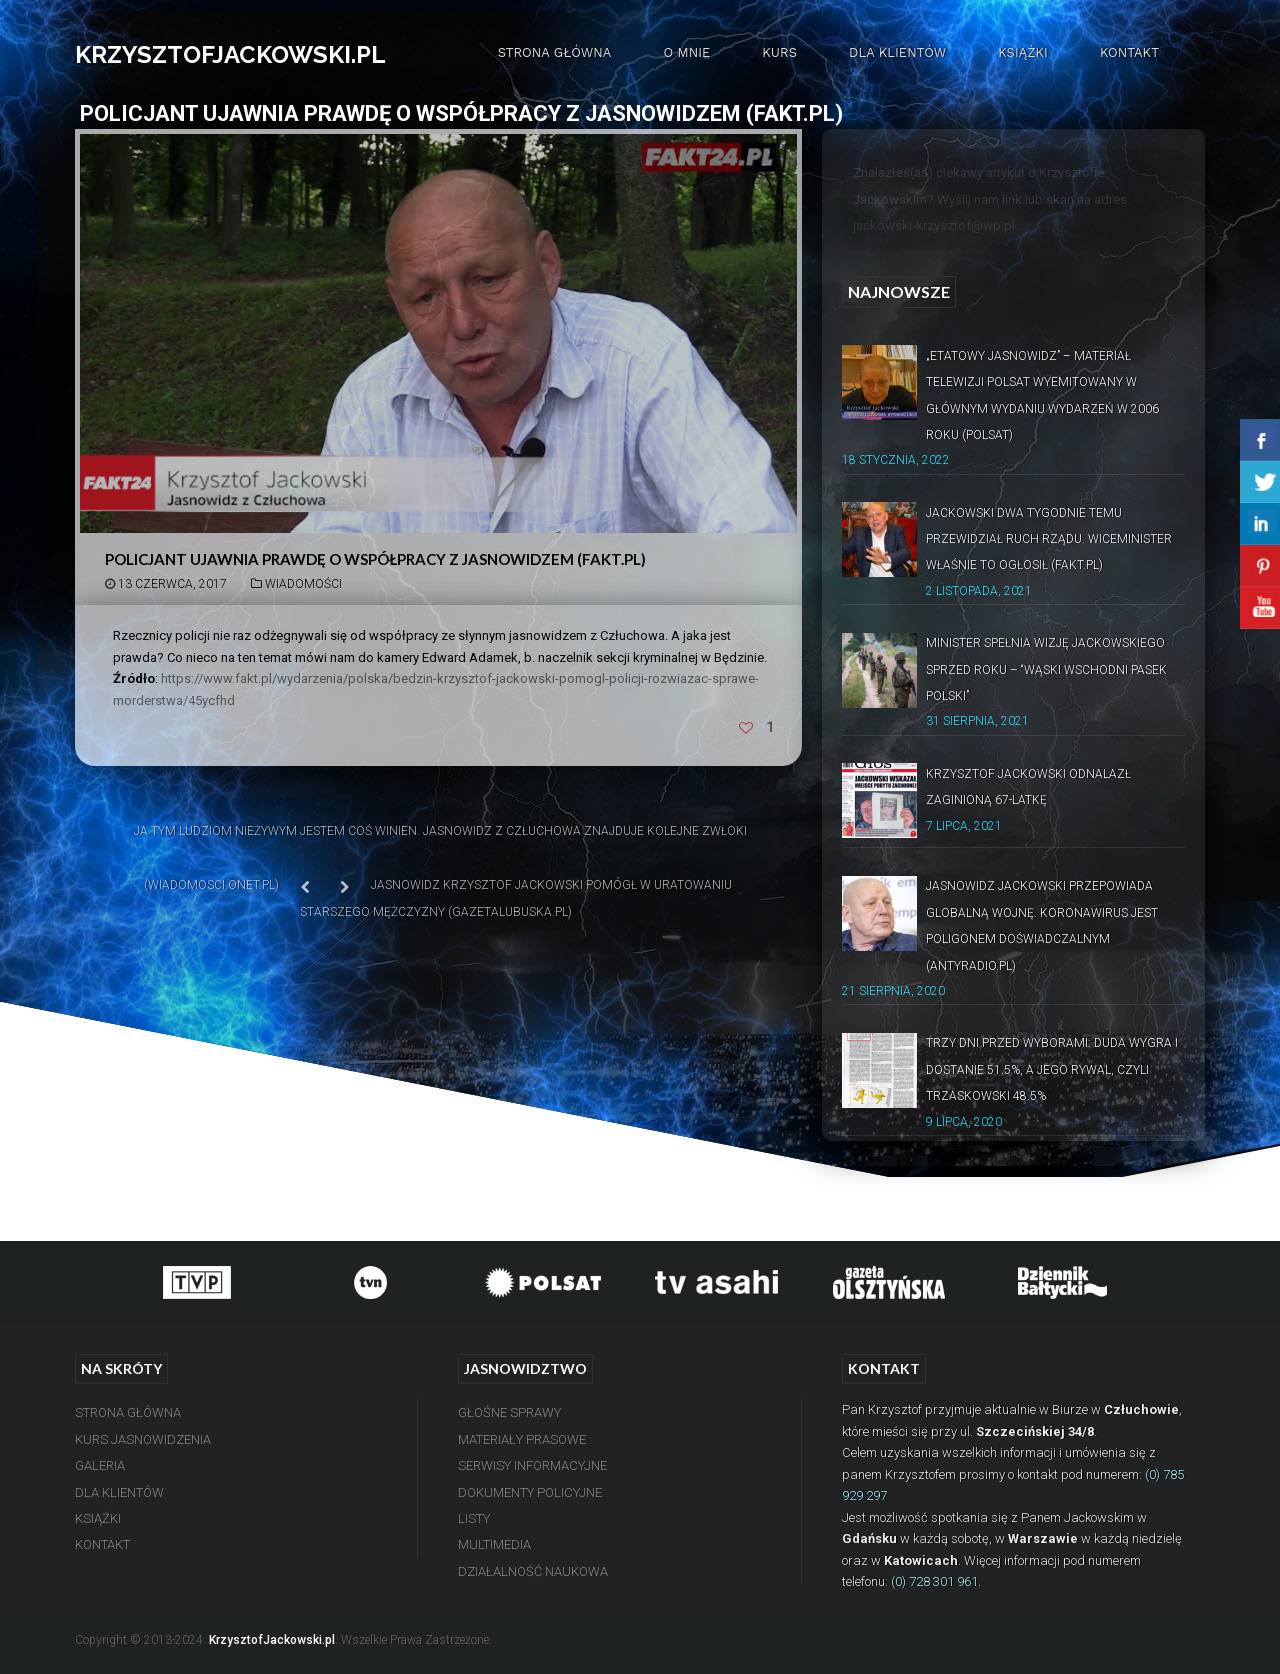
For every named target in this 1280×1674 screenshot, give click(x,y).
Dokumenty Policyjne (530, 1492)
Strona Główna (555, 52)
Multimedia (494, 1544)
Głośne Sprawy (509, 1412)
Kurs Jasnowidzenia (143, 1439)
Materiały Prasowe (522, 1439)
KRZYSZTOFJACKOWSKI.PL (230, 54)
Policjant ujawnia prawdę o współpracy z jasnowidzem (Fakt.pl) (375, 559)
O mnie (686, 52)
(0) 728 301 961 (934, 1581)
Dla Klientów (897, 52)
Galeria (100, 1465)
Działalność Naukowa (533, 1571)
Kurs (779, 52)
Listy (474, 1518)
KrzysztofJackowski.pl (272, 1640)
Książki (1023, 52)
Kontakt (1129, 52)
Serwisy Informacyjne (532, 1465)
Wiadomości (303, 584)
